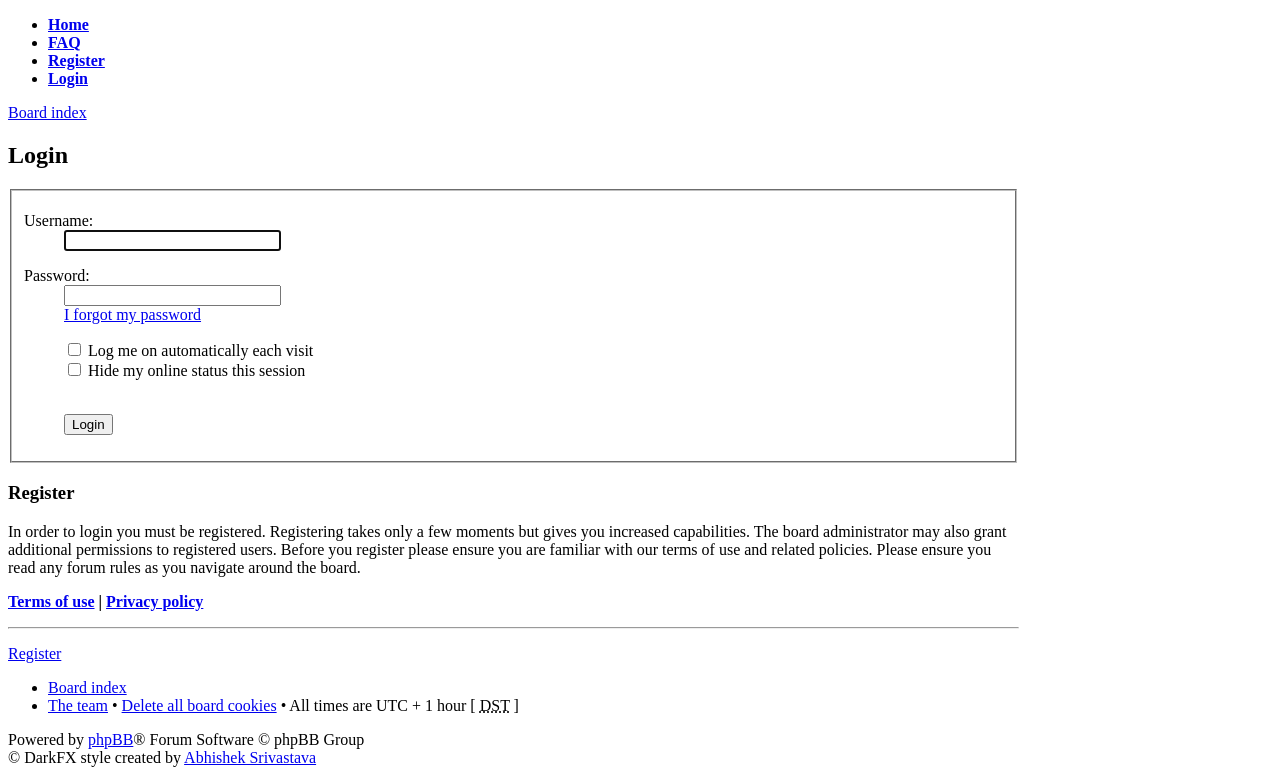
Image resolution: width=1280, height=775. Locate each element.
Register (34, 653)
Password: (57, 275)
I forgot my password (132, 314)
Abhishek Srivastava (250, 757)
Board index (47, 112)
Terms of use (51, 601)
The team (78, 705)
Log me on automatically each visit (190, 350)
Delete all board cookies (199, 705)
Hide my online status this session (186, 370)
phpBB (110, 739)
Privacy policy (154, 601)
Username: (58, 220)
